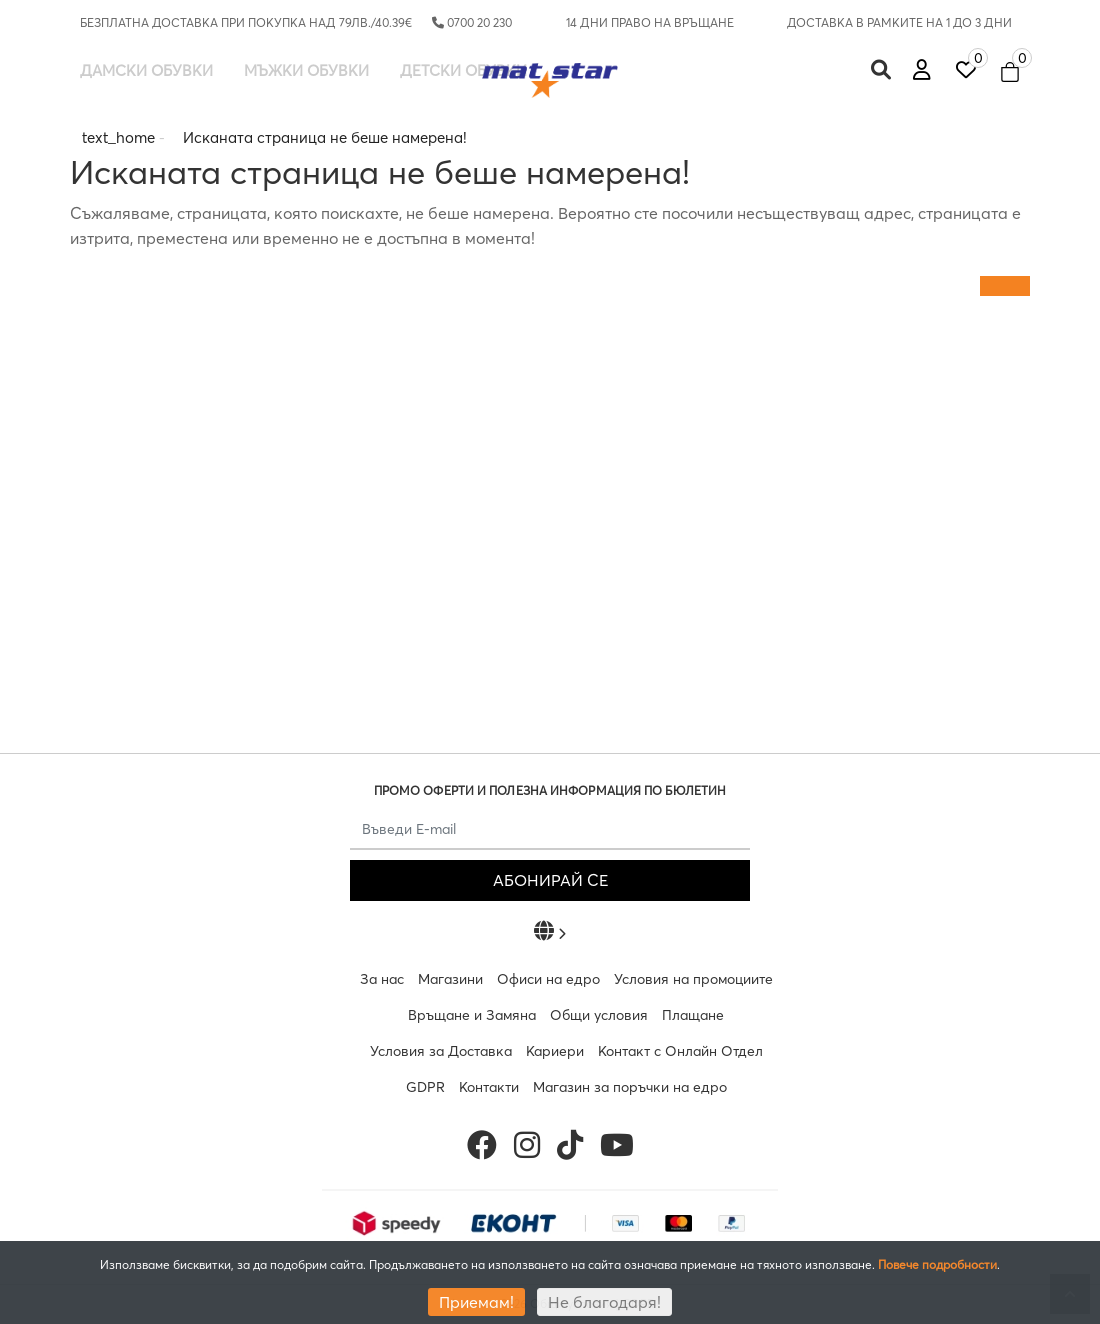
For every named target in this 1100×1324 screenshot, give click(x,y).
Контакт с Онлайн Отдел (680, 1051)
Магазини (450, 979)
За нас (382, 979)
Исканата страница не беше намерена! (325, 137)
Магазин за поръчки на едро (630, 1087)
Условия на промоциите (693, 979)
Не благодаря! (604, 1302)
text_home (118, 137)
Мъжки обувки (306, 70)
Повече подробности (937, 1264)
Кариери (555, 1051)
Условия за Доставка (441, 1051)
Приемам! (476, 1302)
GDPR (425, 1087)
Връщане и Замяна (472, 1015)
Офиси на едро (548, 979)
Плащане (693, 1015)
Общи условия (599, 1015)
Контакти (489, 1087)
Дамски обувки (146, 70)
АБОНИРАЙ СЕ (550, 880)
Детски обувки (463, 70)
